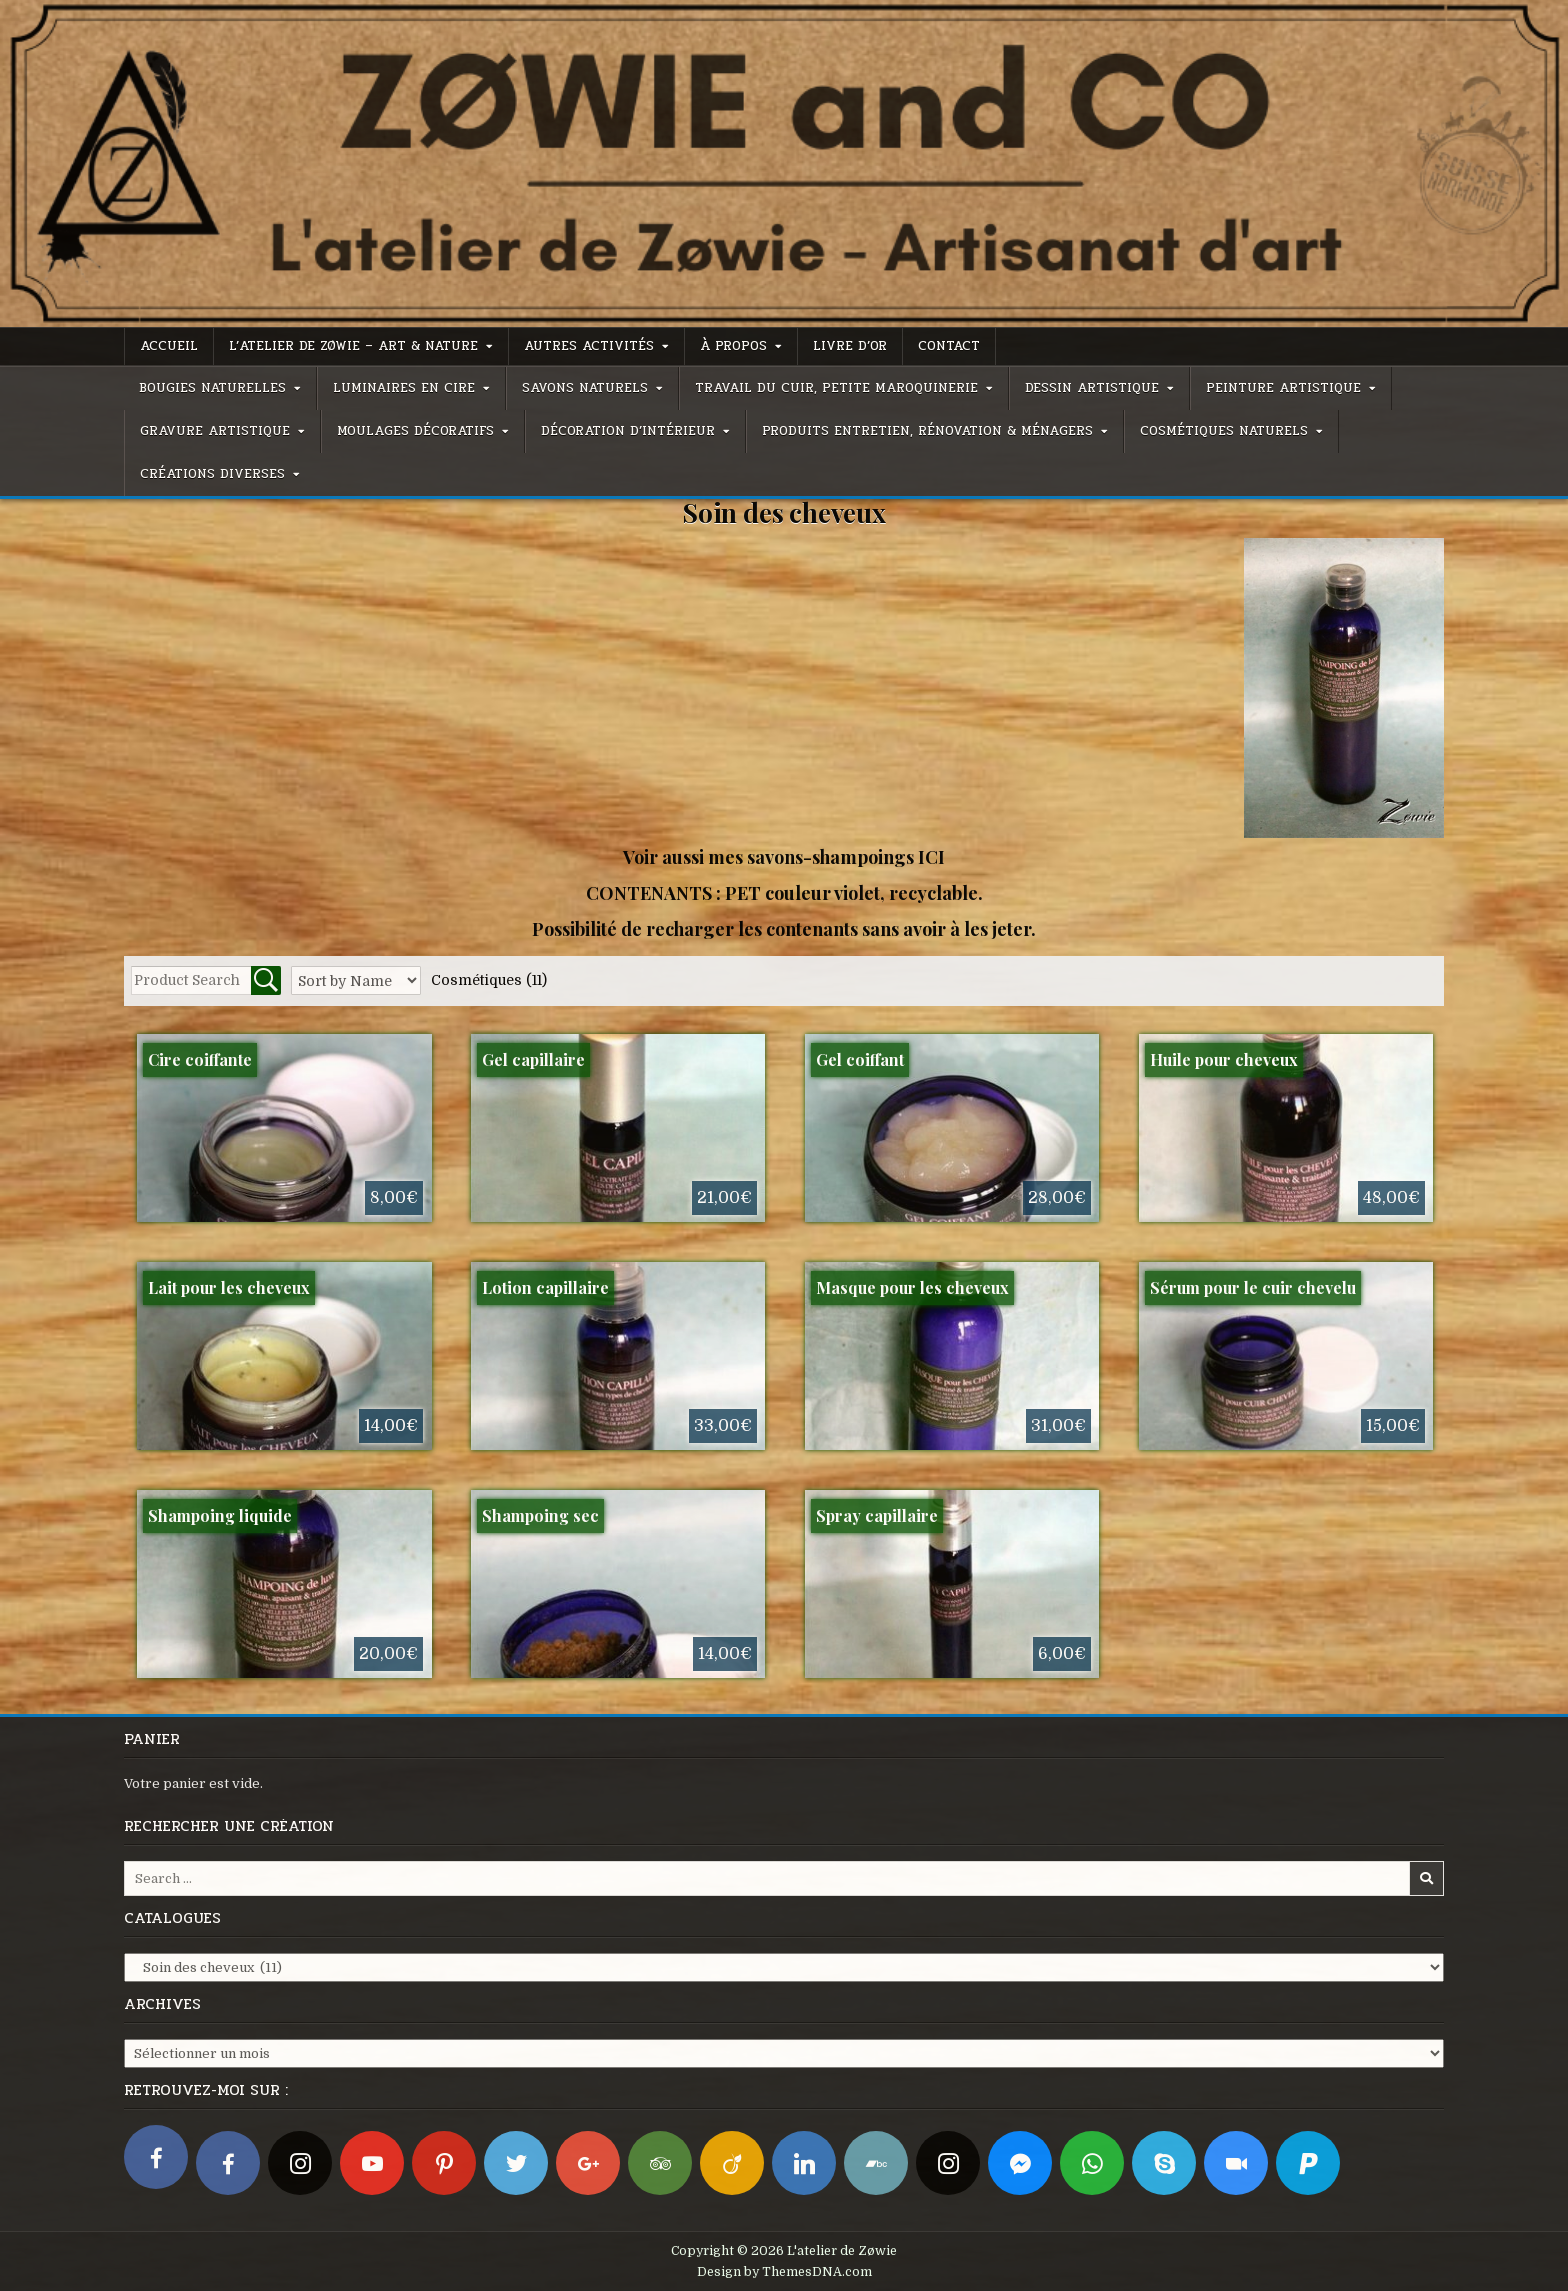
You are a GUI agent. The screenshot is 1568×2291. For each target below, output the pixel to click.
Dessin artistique (1092, 388)
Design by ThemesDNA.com (784, 2272)
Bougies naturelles (212, 388)
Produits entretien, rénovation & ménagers (927, 431)
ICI (931, 857)
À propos (733, 346)
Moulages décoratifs (415, 431)
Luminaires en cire (404, 388)
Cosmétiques (489, 980)
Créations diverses (212, 474)
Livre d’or (850, 346)
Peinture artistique (1283, 388)
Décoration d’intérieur (628, 431)
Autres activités (589, 346)
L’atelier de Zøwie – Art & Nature (353, 346)
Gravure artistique (215, 431)
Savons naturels (585, 388)
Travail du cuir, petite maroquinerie (836, 388)
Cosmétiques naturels (1224, 431)
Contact (949, 346)
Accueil (169, 346)
